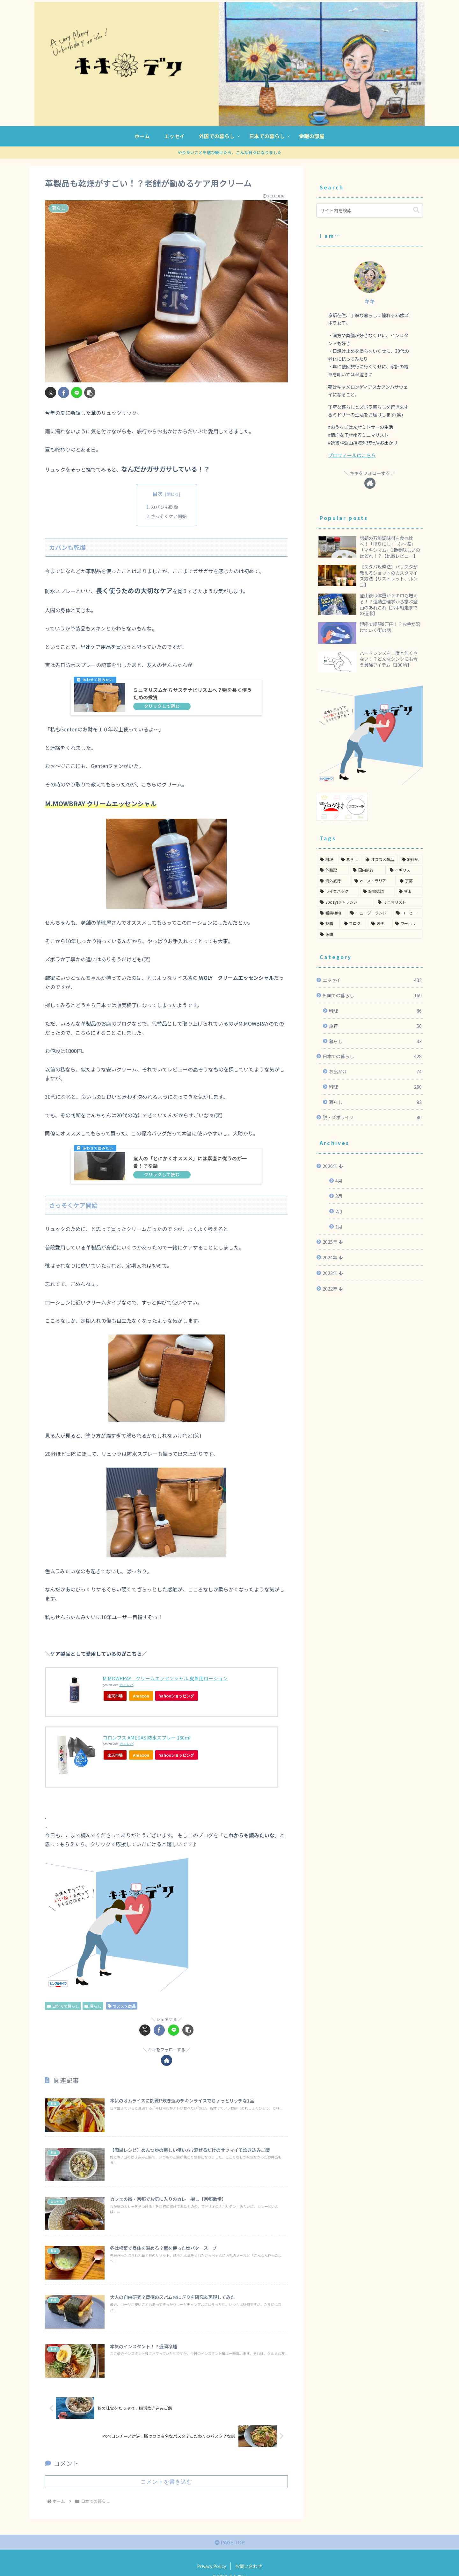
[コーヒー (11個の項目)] (407, 893)
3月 (338, 1175)
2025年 (330, 1221)
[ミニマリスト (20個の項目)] (398, 882)
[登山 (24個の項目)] (409, 871)
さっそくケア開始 (168, 516)
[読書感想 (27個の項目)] (377, 871)
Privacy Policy (211, 2567)
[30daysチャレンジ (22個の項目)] (345, 882)
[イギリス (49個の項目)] (404, 850)
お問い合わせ (248, 2567)
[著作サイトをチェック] (166, 2061)
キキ (370, 301)
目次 (157, 493)
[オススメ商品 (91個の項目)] (380, 839)
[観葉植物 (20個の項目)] (331, 893)
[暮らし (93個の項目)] (350, 839)
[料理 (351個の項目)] (327, 839)
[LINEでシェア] (76, 392)
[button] (89, 392)
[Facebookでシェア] (63, 392)
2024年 (330, 1237)
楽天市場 (115, 1696)
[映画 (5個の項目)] (379, 903)
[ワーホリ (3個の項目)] (407, 903)
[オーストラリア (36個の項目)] (374, 860)
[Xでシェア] (50, 392)
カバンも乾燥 (164, 506)
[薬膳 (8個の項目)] (328, 903)
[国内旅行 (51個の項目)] (367, 850)
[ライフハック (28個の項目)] (338, 871)
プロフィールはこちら (350, 454)
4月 (338, 1160)
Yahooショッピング (180, 1696)
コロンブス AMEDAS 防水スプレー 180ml (150, 1738)
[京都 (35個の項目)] (409, 860)
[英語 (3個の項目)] (369, 914)
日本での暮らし (63, 2006)
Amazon (142, 1696)
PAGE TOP (230, 2543)
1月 (338, 1206)
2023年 (330, 1252)
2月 (338, 1191)
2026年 (330, 1145)
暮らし (92, 2006)
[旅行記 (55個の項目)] (411, 839)
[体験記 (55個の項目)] (333, 850)
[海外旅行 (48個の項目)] (333, 860)
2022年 (330, 1268)
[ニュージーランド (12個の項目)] (369, 893)
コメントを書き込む (166, 2482)
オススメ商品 (122, 2006)
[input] (370, 210)
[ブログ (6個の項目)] (354, 903)
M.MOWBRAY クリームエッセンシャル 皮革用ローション (169, 1678)
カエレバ (127, 1685)
